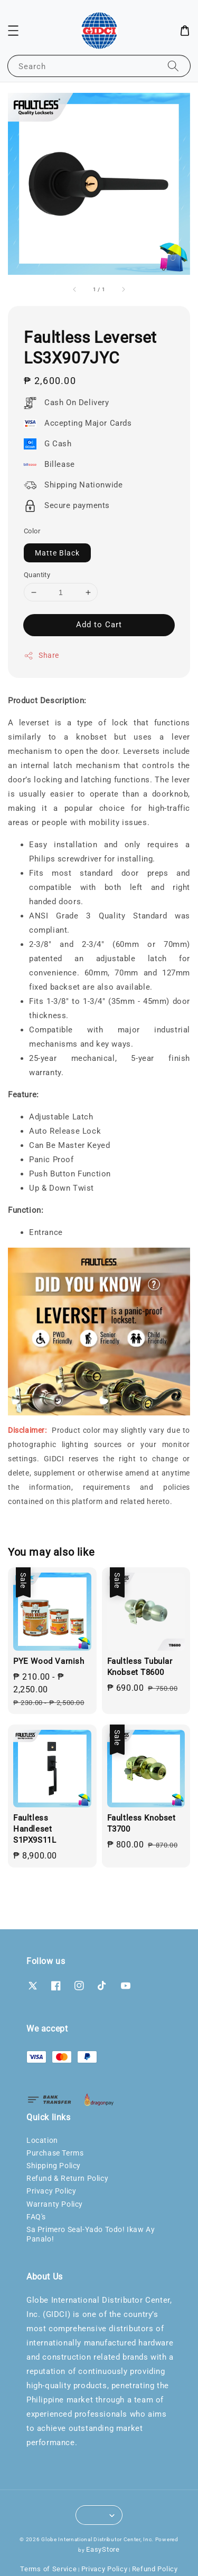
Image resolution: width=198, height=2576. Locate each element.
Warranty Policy (54, 2204)
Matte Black (57, 553)
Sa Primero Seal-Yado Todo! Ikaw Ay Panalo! (90, 2234)
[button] (13, 30)
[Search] (173, 65)
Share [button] (41, 655)
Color (32, 531)
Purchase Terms (54, 2153)
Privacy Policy (51, 2191)
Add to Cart (99, 624)
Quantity (37, 575)
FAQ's (36, 2217)
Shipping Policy (53, 2165)
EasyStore (102, 2549)
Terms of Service (48, 2569)
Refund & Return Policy (67, 2178)
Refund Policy (155, 2569)
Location (42, 2140)
